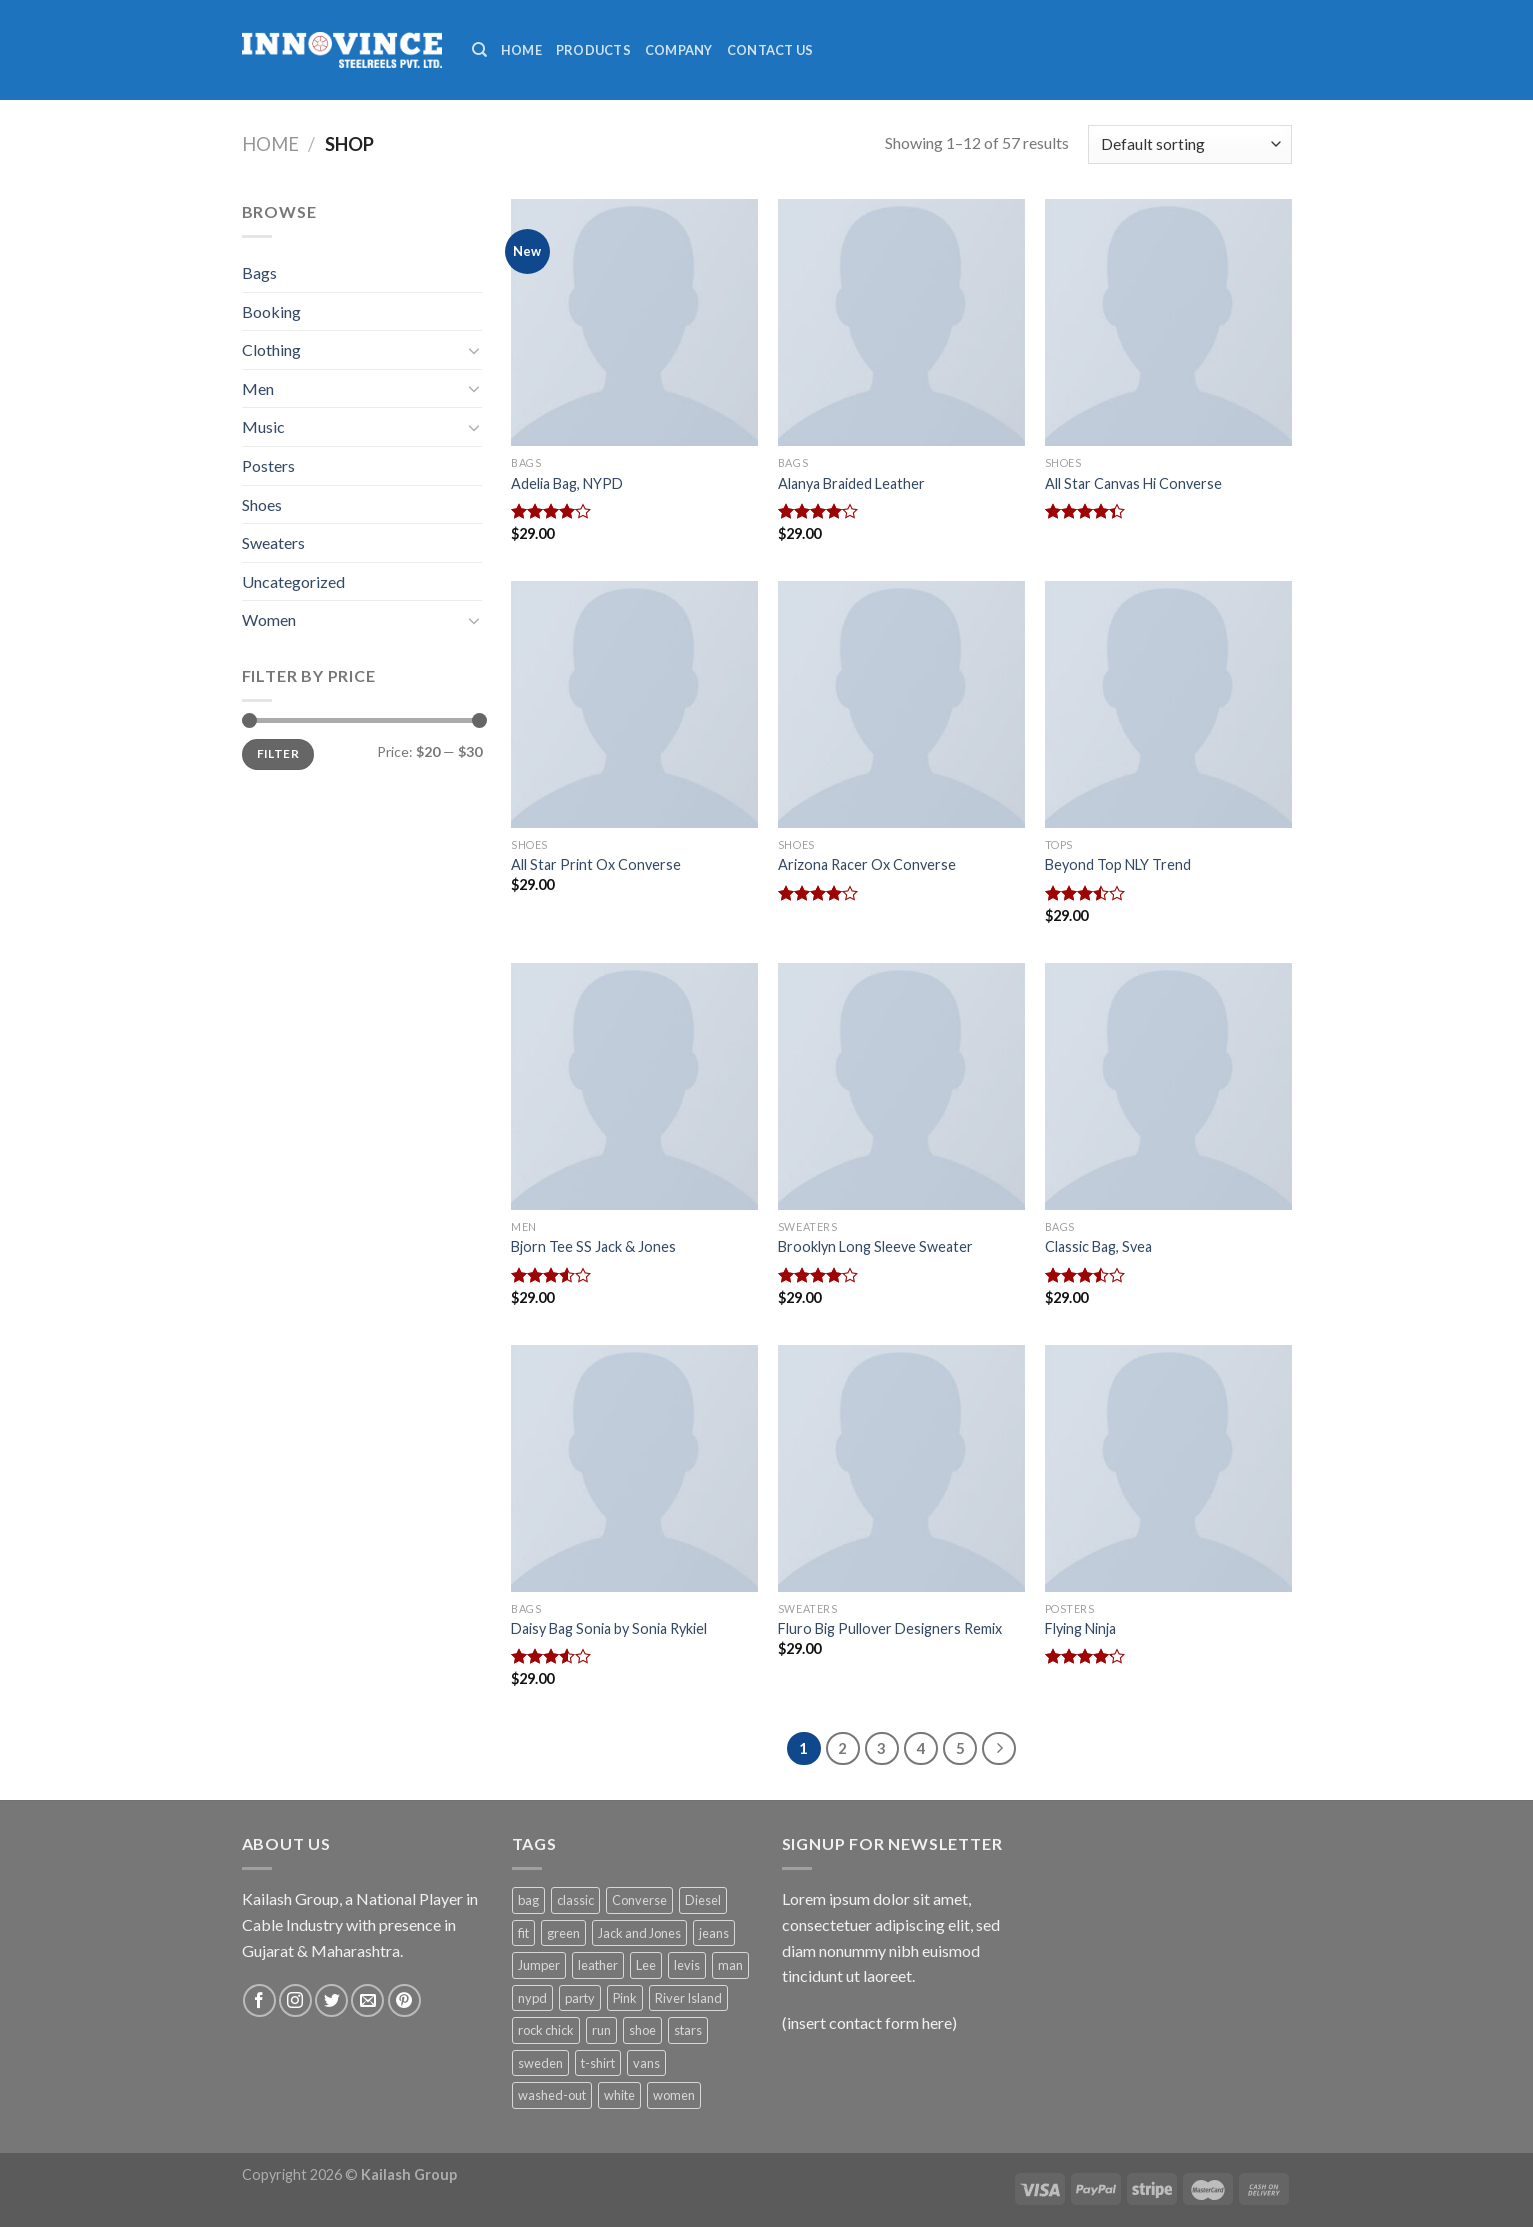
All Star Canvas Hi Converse (1133, 483)
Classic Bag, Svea (1098, 1246)
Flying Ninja (1080, 1628)
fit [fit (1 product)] (523, 1933)
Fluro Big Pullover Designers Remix (890, 1628)
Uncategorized (293, 581)
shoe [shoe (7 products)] (642, 2030)
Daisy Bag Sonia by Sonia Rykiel (609, 1628)
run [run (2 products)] (601, 2030)
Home (521, 50)
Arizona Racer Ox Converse (867, 864)
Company (679, 50)
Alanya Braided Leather (851, 483)
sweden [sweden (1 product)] (540, 2063)
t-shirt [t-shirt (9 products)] (598, 2063)
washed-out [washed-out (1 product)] (552, 2095)
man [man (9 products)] (730, 1965)
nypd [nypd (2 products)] (532, 1998)
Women (269, 619)
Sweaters (273, 542)
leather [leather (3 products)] (598, 1965)
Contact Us (770, 50)
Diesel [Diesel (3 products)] (703, 1900)
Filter (278, 753)
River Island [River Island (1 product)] (688, 1998)
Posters (268, 465)
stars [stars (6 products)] (688, 2030)
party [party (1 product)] (580, 1998)
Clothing (271, 349)
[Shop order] (1189, 144)
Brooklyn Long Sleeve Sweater (875, 1246)
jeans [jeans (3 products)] (714, 1933)
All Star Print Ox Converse (596, 864)
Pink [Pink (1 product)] (625, 1998)
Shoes (262, 504)
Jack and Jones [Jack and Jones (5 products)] (639, 1933)
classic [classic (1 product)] (575, 1900)
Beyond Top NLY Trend (1118, 864)
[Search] (479, 50)
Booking (271, 311)
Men (258, 388)
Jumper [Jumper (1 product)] (539, 1965)
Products (593, 50)
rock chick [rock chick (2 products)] (546, 2030)
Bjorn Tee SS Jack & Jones (593, 1246)
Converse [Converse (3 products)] (639, 1900)
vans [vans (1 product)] (646, 2063)
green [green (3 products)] (563, 1933)
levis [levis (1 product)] (687, 1965)
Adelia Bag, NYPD (567, 483)
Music (263, 426)
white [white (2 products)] (619, 2095)
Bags (259, 272)
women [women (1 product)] (674, 2095)
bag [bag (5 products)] (528, 1900)
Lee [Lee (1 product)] (646, 1965)
